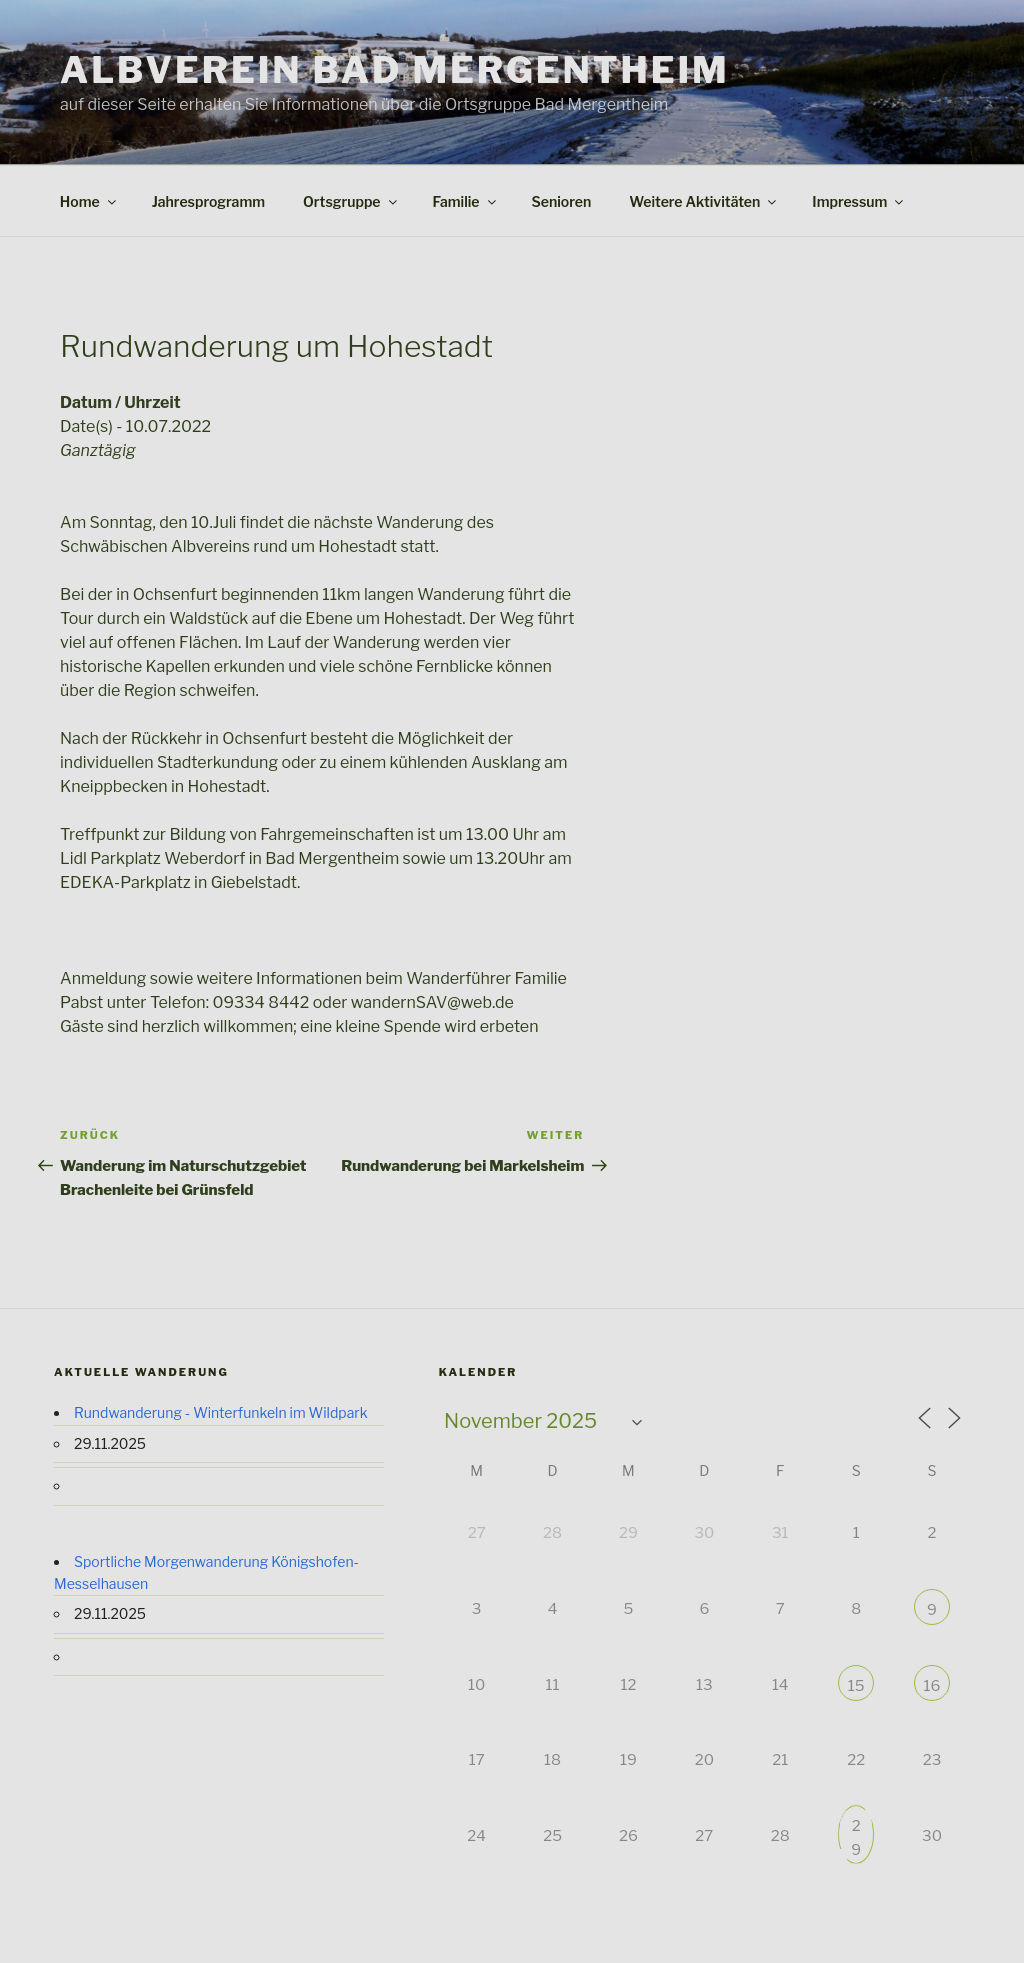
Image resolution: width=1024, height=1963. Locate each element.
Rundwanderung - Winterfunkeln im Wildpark (221, 1412)
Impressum (859, 201)
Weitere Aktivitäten (704, 201)
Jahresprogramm (208, 201)
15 (856, 1686)
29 (856, 1828)
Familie (466, 201)
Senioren (562, 201)
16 (932, 1686)
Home (89, 201)
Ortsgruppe (351, 201)
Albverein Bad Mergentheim (395, 70)
